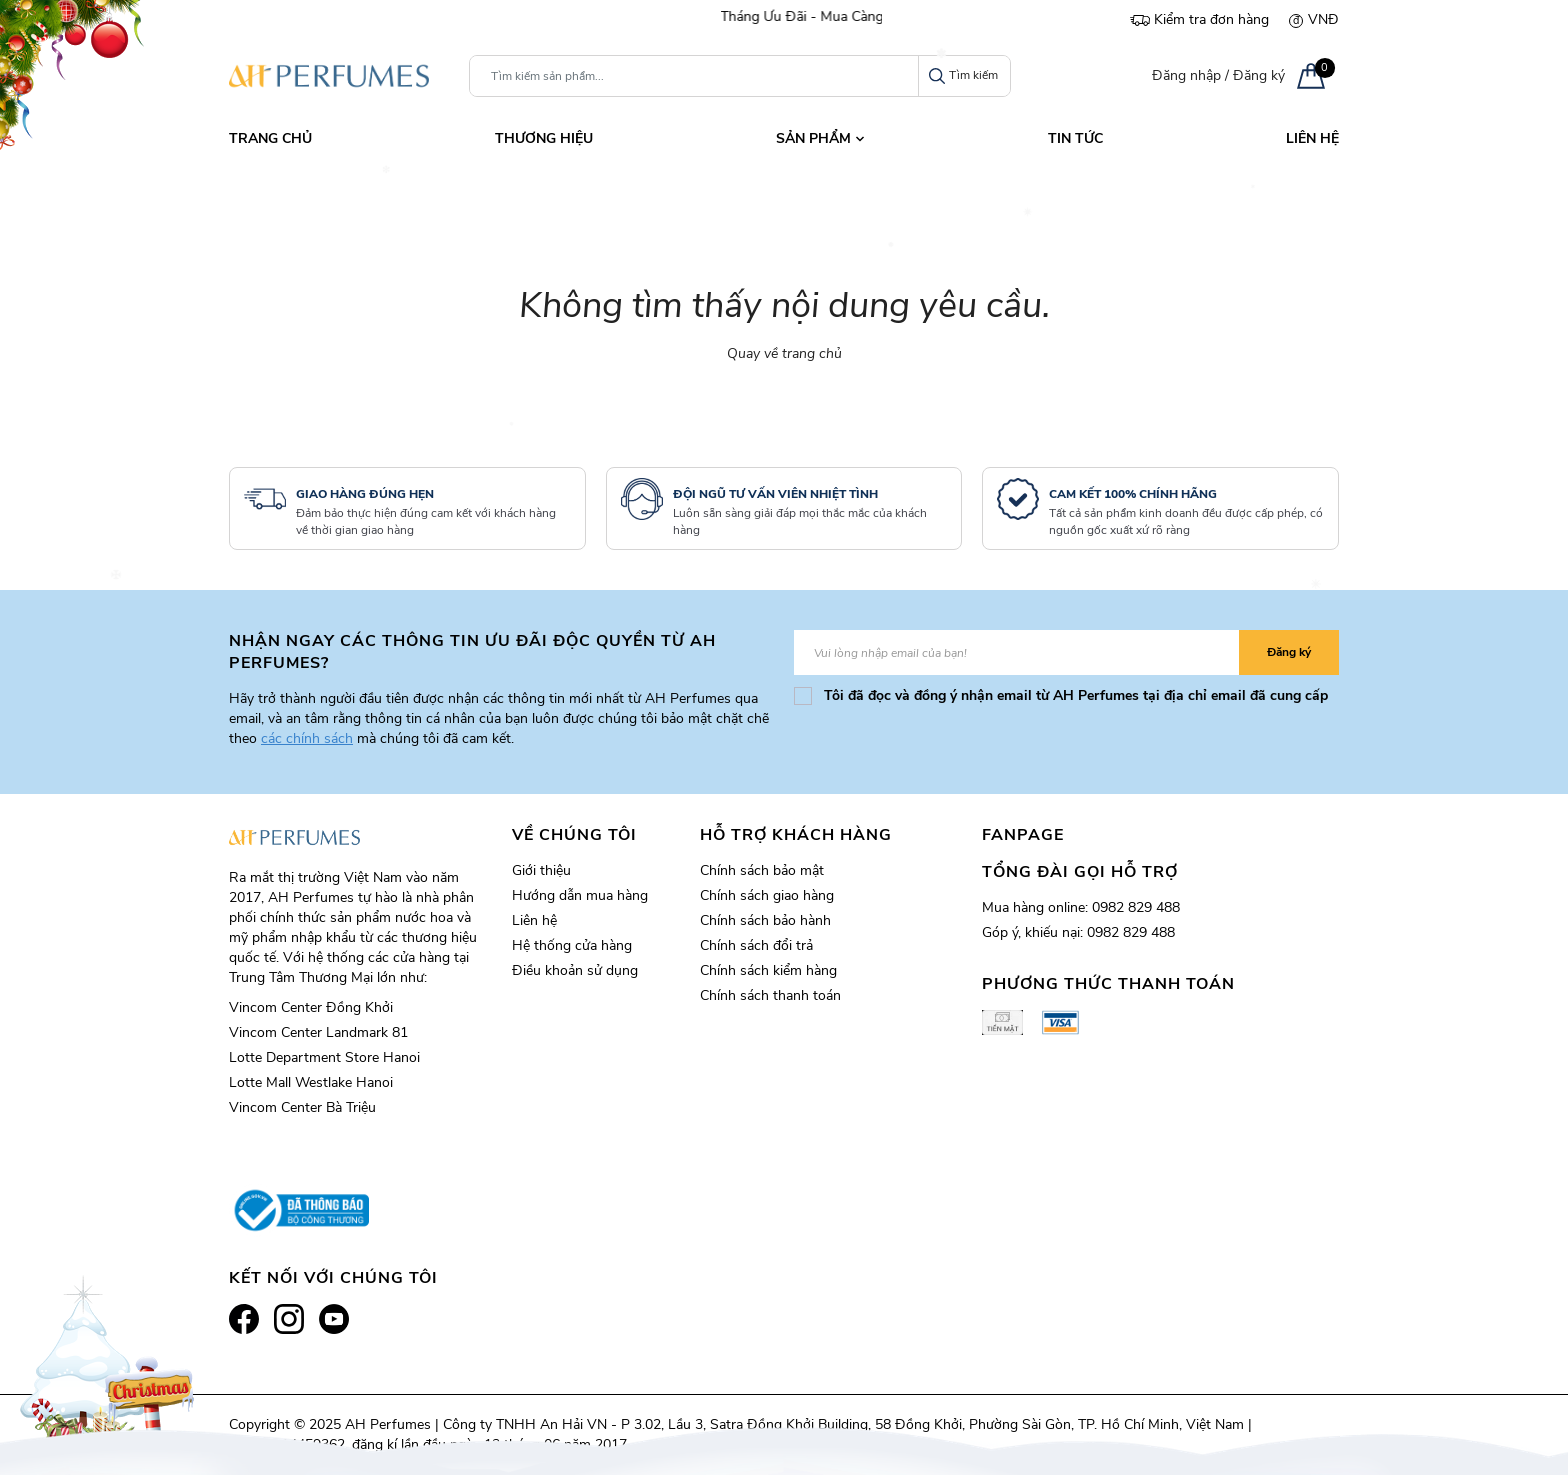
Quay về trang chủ (784, 353)
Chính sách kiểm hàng (768, 970)
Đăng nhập (1186, 75)
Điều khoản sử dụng (575, 970)
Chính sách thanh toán (770, 995)
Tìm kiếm (963, 75)
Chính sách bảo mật (762, 870)
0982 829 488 (1136, 907)
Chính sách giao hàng (767, 895)
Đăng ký (1259, 75)
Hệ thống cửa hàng (572, 945)
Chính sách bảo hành (765, 920)
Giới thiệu (541, 870)
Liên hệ (534, 920)
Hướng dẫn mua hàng (580, 895)
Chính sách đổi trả (756, 945)
